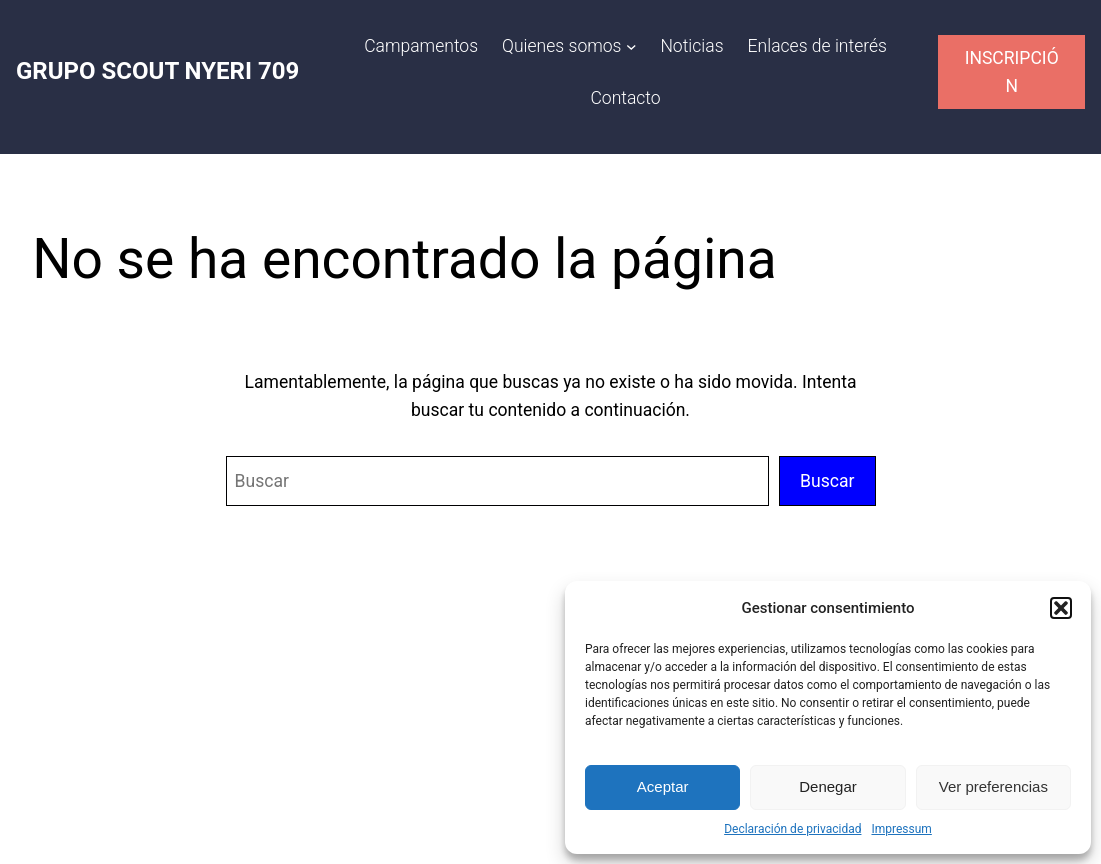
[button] (1061, 608)
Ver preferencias (993, 786)
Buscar (827, 481)
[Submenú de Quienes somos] (631, 46)
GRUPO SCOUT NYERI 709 (157, 71)
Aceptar (663, 786)
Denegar (828, 786)
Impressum (901, 829)
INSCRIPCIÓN (1012, 72)
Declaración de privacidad (792, 829)
